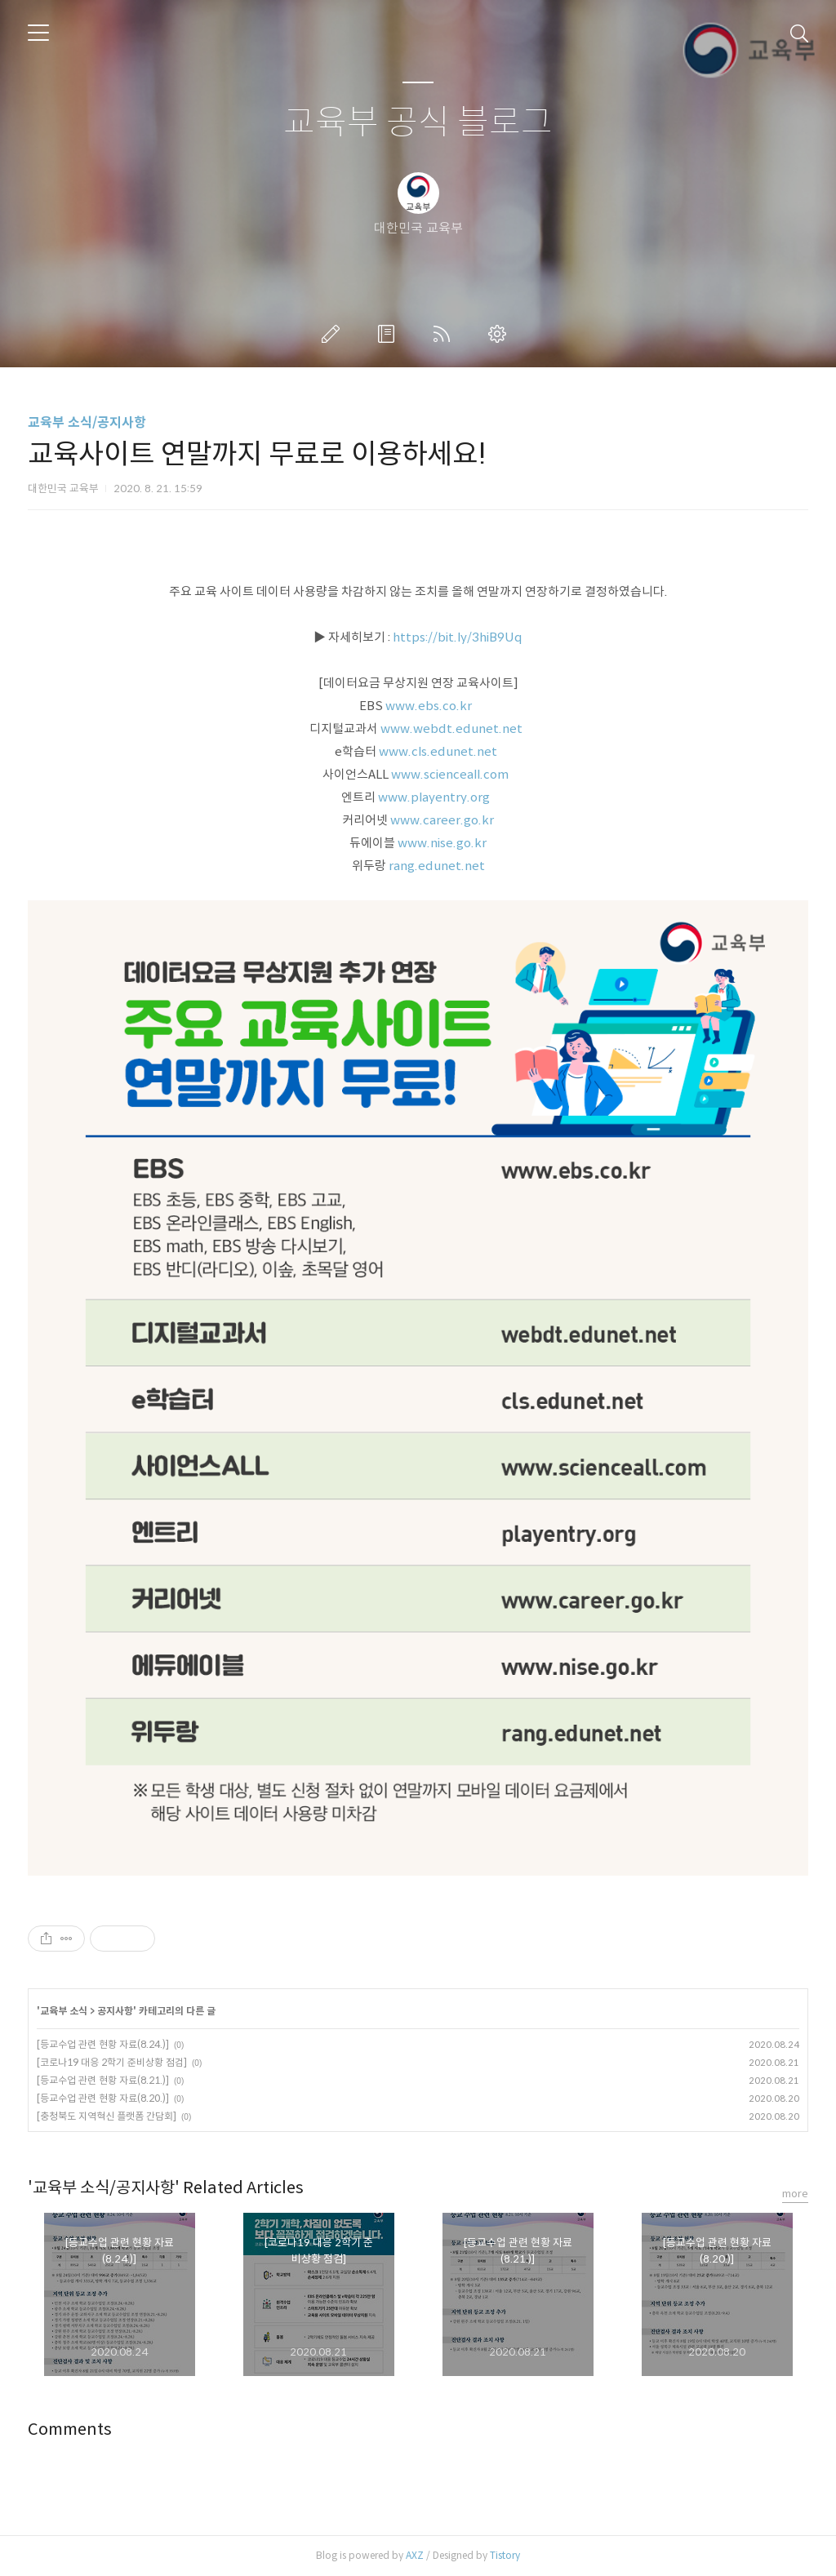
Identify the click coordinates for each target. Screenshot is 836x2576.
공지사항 (115, 2011)
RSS (445, 334)
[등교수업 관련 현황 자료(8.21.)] (103, 2080)
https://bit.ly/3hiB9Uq (457, 637)
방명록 (389, 334)
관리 (500, 334)
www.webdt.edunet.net (452, 728)
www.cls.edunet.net (439, 751)
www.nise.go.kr (442, 843)
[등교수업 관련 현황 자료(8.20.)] (103, 2098)
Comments (70, 2429)
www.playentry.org (435, 797)
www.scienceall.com (451, 774)
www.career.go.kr (442, 820)
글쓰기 (334, 334)
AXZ (415, 2555)
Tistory (505, 2555)
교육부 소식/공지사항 (87, 422)
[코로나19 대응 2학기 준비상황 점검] (112, 2062)
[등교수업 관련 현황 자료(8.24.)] (103, 2044)
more (795, 2194)
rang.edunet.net (437, 865)
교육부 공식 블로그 (418, 123)
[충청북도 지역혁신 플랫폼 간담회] (106, 2116)
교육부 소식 (63, 2011)
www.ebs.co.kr (429, 705)
